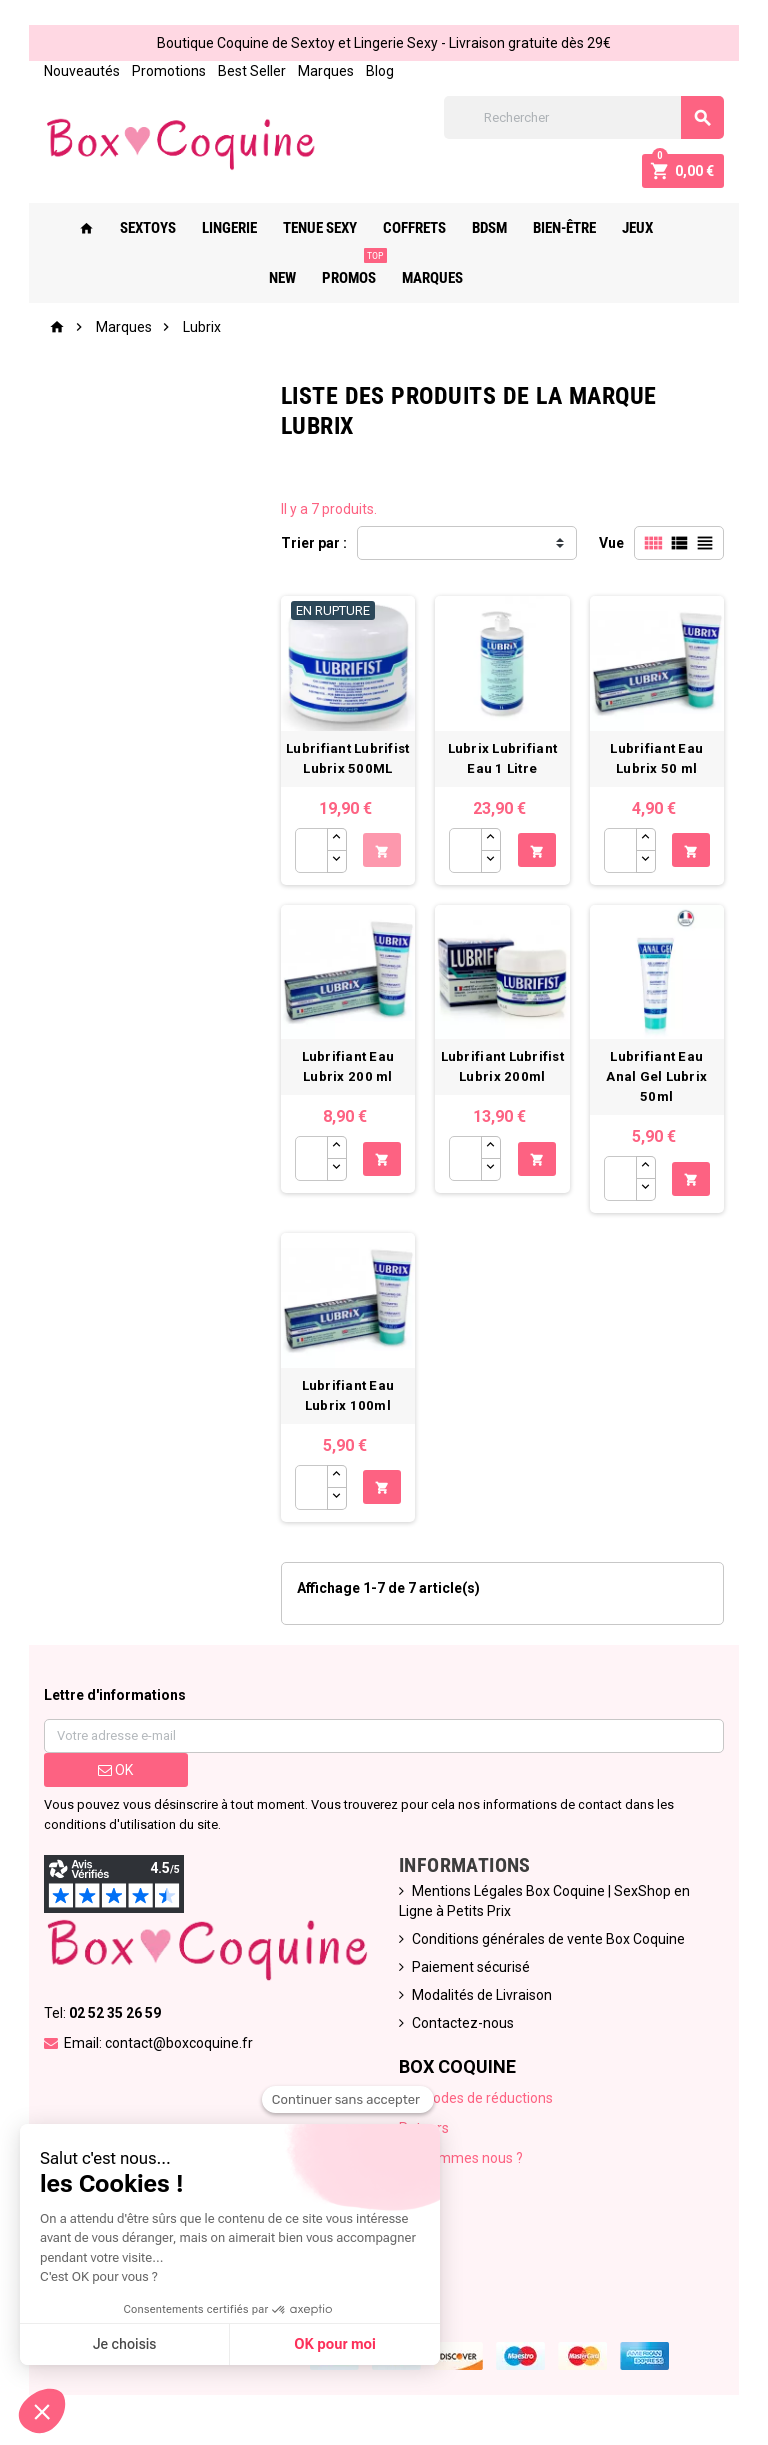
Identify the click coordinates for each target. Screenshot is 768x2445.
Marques (326, 71)
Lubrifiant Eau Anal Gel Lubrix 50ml (656, 1076)
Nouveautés (82, 71)
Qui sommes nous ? (461, 2158)
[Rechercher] (584, 117)
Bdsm (481, 228)
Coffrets (406, 228)
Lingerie (221, 228)
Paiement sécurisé (471, 1967)
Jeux (629, 228)
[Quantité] (311, 850)
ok (115, 1770)
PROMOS (345, 270)
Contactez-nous (463, 2023)
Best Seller (252, 71)
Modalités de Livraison (482, 1995)
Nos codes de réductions (476, 2098)
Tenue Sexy (312, 228)
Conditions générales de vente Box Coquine (548, 1939)
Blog (380, 71)
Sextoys (140, 228)
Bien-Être (556, 228)
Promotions (169, 71)
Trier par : (314, 543)
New (684, 228)
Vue (611, 543)
